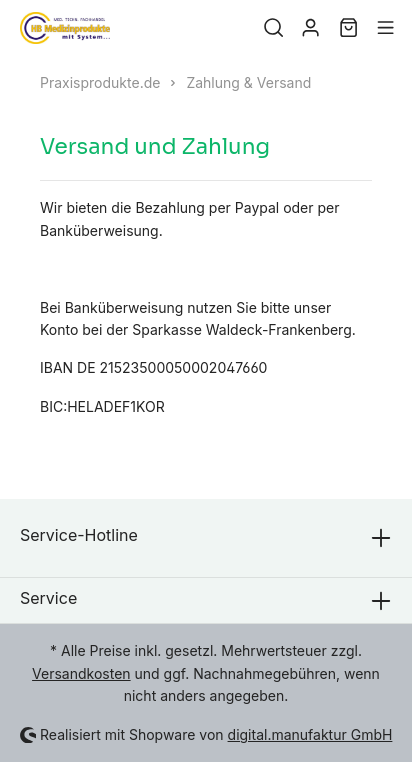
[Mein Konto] (310, 28)
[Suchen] (273, 28)
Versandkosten (81, 673)
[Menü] (385, 28)
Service (48, 598)
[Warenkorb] (348, 28)
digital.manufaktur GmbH (310, 734)
